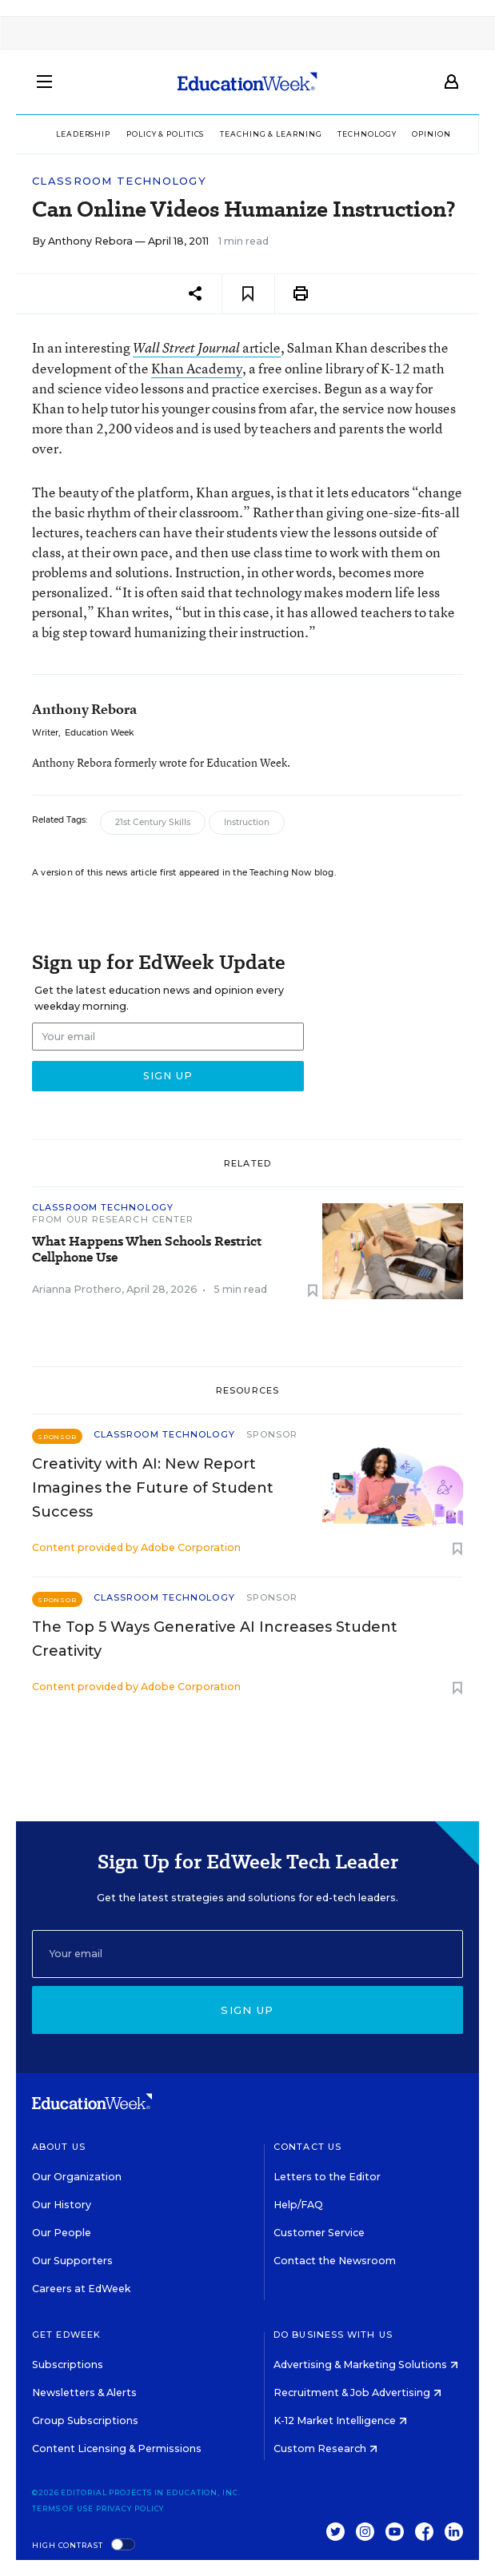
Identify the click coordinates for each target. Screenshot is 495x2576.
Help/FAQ (298, 2205)
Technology (366, 134)
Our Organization (77, 2177)
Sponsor (272, 1434)
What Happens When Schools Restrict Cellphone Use (146, 1250)
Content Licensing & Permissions (117, 2448)
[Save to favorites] (248, 293)
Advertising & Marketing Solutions (365, 2365)
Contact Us (307, 2146)
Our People (61, 2233)
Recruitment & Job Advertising (357, 2393)
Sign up (247, 2010)
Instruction (246, 822)
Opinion (431, 134)
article (207, 347)
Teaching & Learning (270, 134)
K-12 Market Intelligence (340, 2420)
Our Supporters (72, 2261)
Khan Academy (196, 368)
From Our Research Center (113, 1219)
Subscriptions (67, 2365)
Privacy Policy (130, 2508)
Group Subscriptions (85, 2420)
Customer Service (319, 2233)
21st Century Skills (152, 822)
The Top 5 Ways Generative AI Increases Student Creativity (214, 1639)
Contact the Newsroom (334, 2261)
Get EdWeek (66, 2334)
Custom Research (325, 2448)
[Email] (247, 1954)
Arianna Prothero (77, 1289)
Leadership (83, 134)
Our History (61, 2205)
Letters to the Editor (327, 2177)
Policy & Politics (165, 134)
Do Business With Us (333, 2334)
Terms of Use (63, 2508)
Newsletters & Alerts (84, 2393)
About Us (59, 2146)
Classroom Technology (119, 181)
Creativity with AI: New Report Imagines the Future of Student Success (152, 1488)
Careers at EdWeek (81, 2289)
